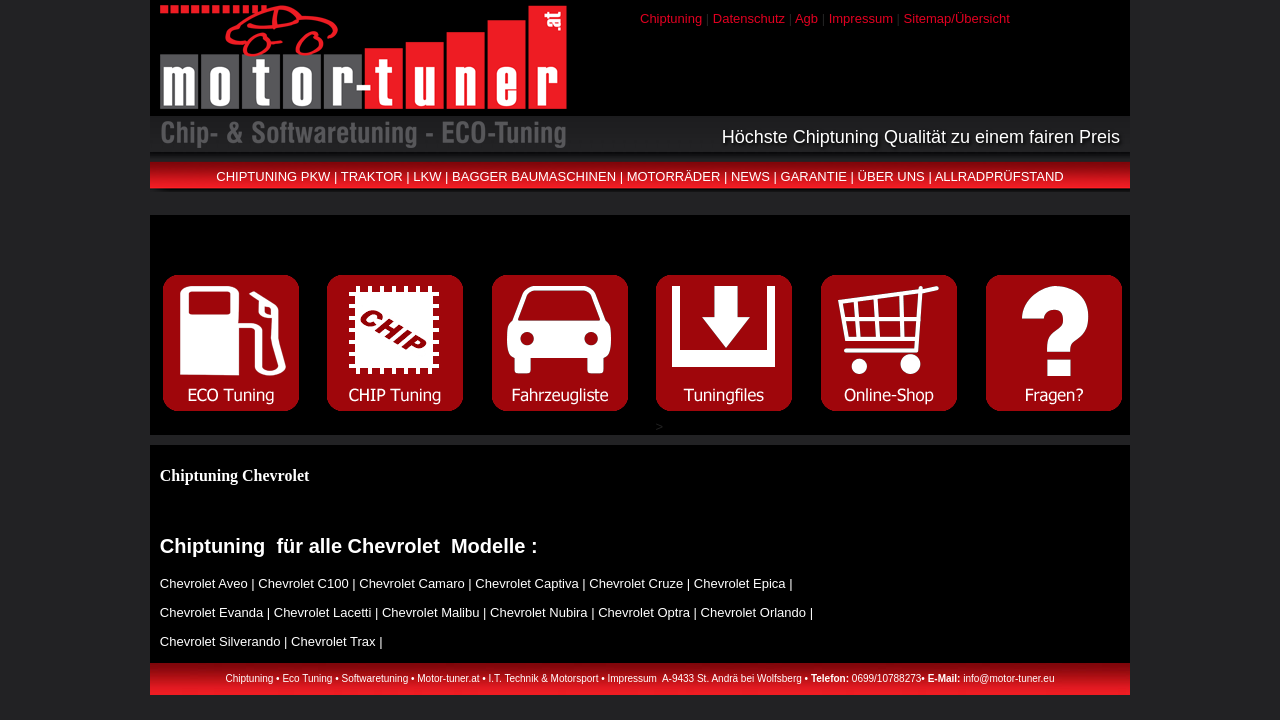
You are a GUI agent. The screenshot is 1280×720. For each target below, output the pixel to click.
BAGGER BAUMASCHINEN (534, 176)
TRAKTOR (372, 176)
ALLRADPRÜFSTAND (999, 176)
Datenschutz (749, 18)
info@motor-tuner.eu (1008, 678)
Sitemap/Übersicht (957, 18)
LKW (427, 176)
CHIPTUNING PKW (273, 176)
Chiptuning (671, 18)
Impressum (861, 18)
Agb (806, 18)
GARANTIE (814, 176)
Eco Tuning (307, 678)
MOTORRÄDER (674, 176)
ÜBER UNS (891, 176)
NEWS (750, 176)
